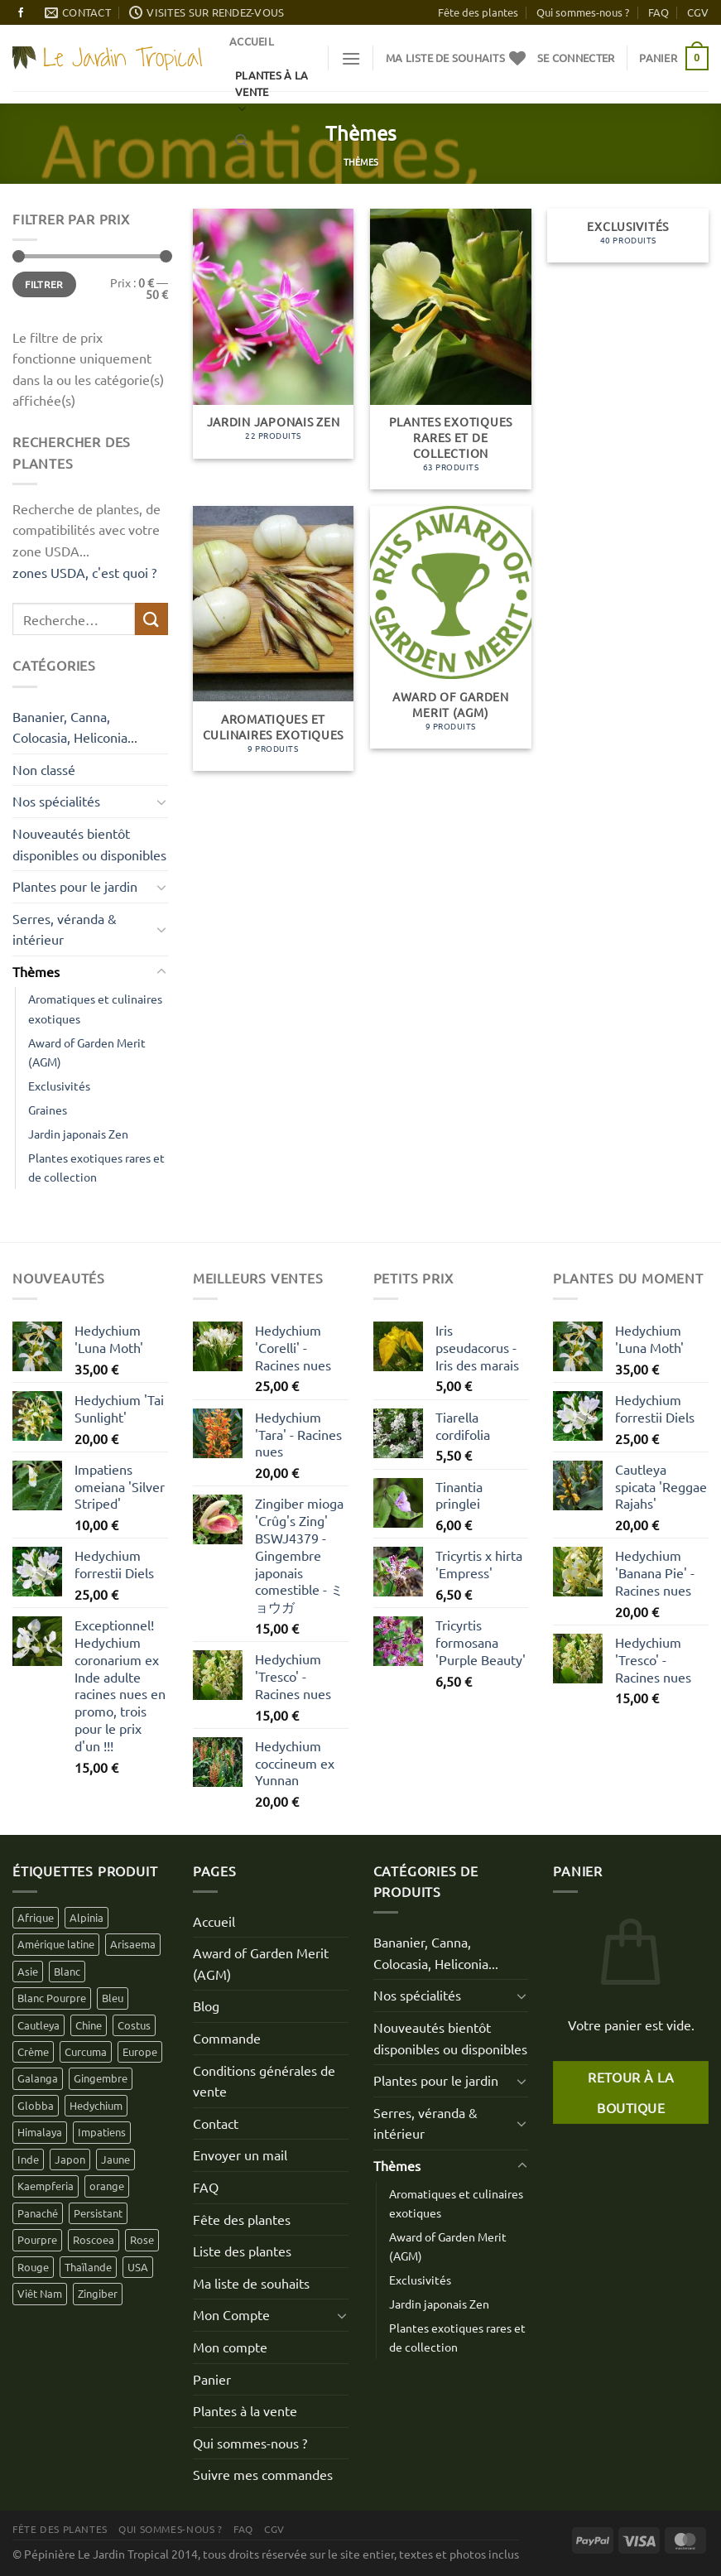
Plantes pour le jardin (74, 886)
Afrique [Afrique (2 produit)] (35, 1917)
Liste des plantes (242, 2250)
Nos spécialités (56, 800)
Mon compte (230, 2346)
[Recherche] (241, 140)
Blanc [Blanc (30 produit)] (67, 1971)
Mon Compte (231, 2314)
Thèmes (36, 971)
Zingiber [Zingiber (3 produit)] (98, 2293)
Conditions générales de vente (264, 2081)
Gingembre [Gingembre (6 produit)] (100, 2078)
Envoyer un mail (240, 2154)
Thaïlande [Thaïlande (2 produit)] (88, 2267)
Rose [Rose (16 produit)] (142, 2239)
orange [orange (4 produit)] (106, 2186)
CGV (698, 12)
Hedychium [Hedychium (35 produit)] (96, 2105)
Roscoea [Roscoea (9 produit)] (93, 2239)
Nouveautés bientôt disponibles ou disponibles (89, 844)
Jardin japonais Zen (78, 1133)
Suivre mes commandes (263, 2474)
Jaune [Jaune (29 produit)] (115, 2159)
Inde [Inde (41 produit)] (28, 2159)
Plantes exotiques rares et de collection (96, 1167)
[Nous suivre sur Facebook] (21, 13)
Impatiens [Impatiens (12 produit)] (102, 2132)
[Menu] (351, 58)
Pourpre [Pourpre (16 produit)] (37, 2239)
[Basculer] (161, 801)
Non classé (43, 769)
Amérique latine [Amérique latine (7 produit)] (55, 1944)
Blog (206, 2005)
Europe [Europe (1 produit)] (140, 2051)
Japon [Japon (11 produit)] (70, 2159)
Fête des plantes (478, 12)
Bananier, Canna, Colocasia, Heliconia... (74, 727)
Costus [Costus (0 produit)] (134, 2025)
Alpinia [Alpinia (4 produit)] (86, 1917)
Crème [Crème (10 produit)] (33, 2051)
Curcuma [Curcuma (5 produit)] (86, 2051)
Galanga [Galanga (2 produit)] (37, 2078)
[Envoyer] (151, 619)
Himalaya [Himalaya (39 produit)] (39, 2132)
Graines (47, 1109)
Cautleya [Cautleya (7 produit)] (38, 2025)
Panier (212, 2379)
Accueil (251, 41)
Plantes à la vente (245, 2410)
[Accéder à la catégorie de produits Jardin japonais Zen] (273, 334)
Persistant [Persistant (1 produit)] (98, 2213)
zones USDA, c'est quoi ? (84, 572)
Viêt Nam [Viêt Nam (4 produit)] (39, 2293)
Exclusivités (59, 1085)
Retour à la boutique (631, 2092)
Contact (215, 2123)
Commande (227, 2038)
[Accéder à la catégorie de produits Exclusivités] (628, 235)
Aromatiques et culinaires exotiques (95, 1008)
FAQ (658, 12)
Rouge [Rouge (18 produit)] (33, 2267)
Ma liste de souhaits (251, 2283)
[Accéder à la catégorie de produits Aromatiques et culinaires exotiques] (273, 638)
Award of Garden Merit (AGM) (87, 1052)
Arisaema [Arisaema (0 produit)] (133, 1944)
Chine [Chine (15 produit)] (88, 2025)
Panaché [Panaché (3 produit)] (37, 2213)
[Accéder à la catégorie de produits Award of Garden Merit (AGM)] (450, 627)
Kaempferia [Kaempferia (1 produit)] (45, 2186)
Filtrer (44, 284)
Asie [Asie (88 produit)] (27, 1971)
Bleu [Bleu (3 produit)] (112, 1998)
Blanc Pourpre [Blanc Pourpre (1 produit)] (51, 1998)
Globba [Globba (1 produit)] (35, 2105)
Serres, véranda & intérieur (64, 929)
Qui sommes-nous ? (582, 12)
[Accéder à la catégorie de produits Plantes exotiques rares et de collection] (450, 349)
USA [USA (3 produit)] (137, 2267)
